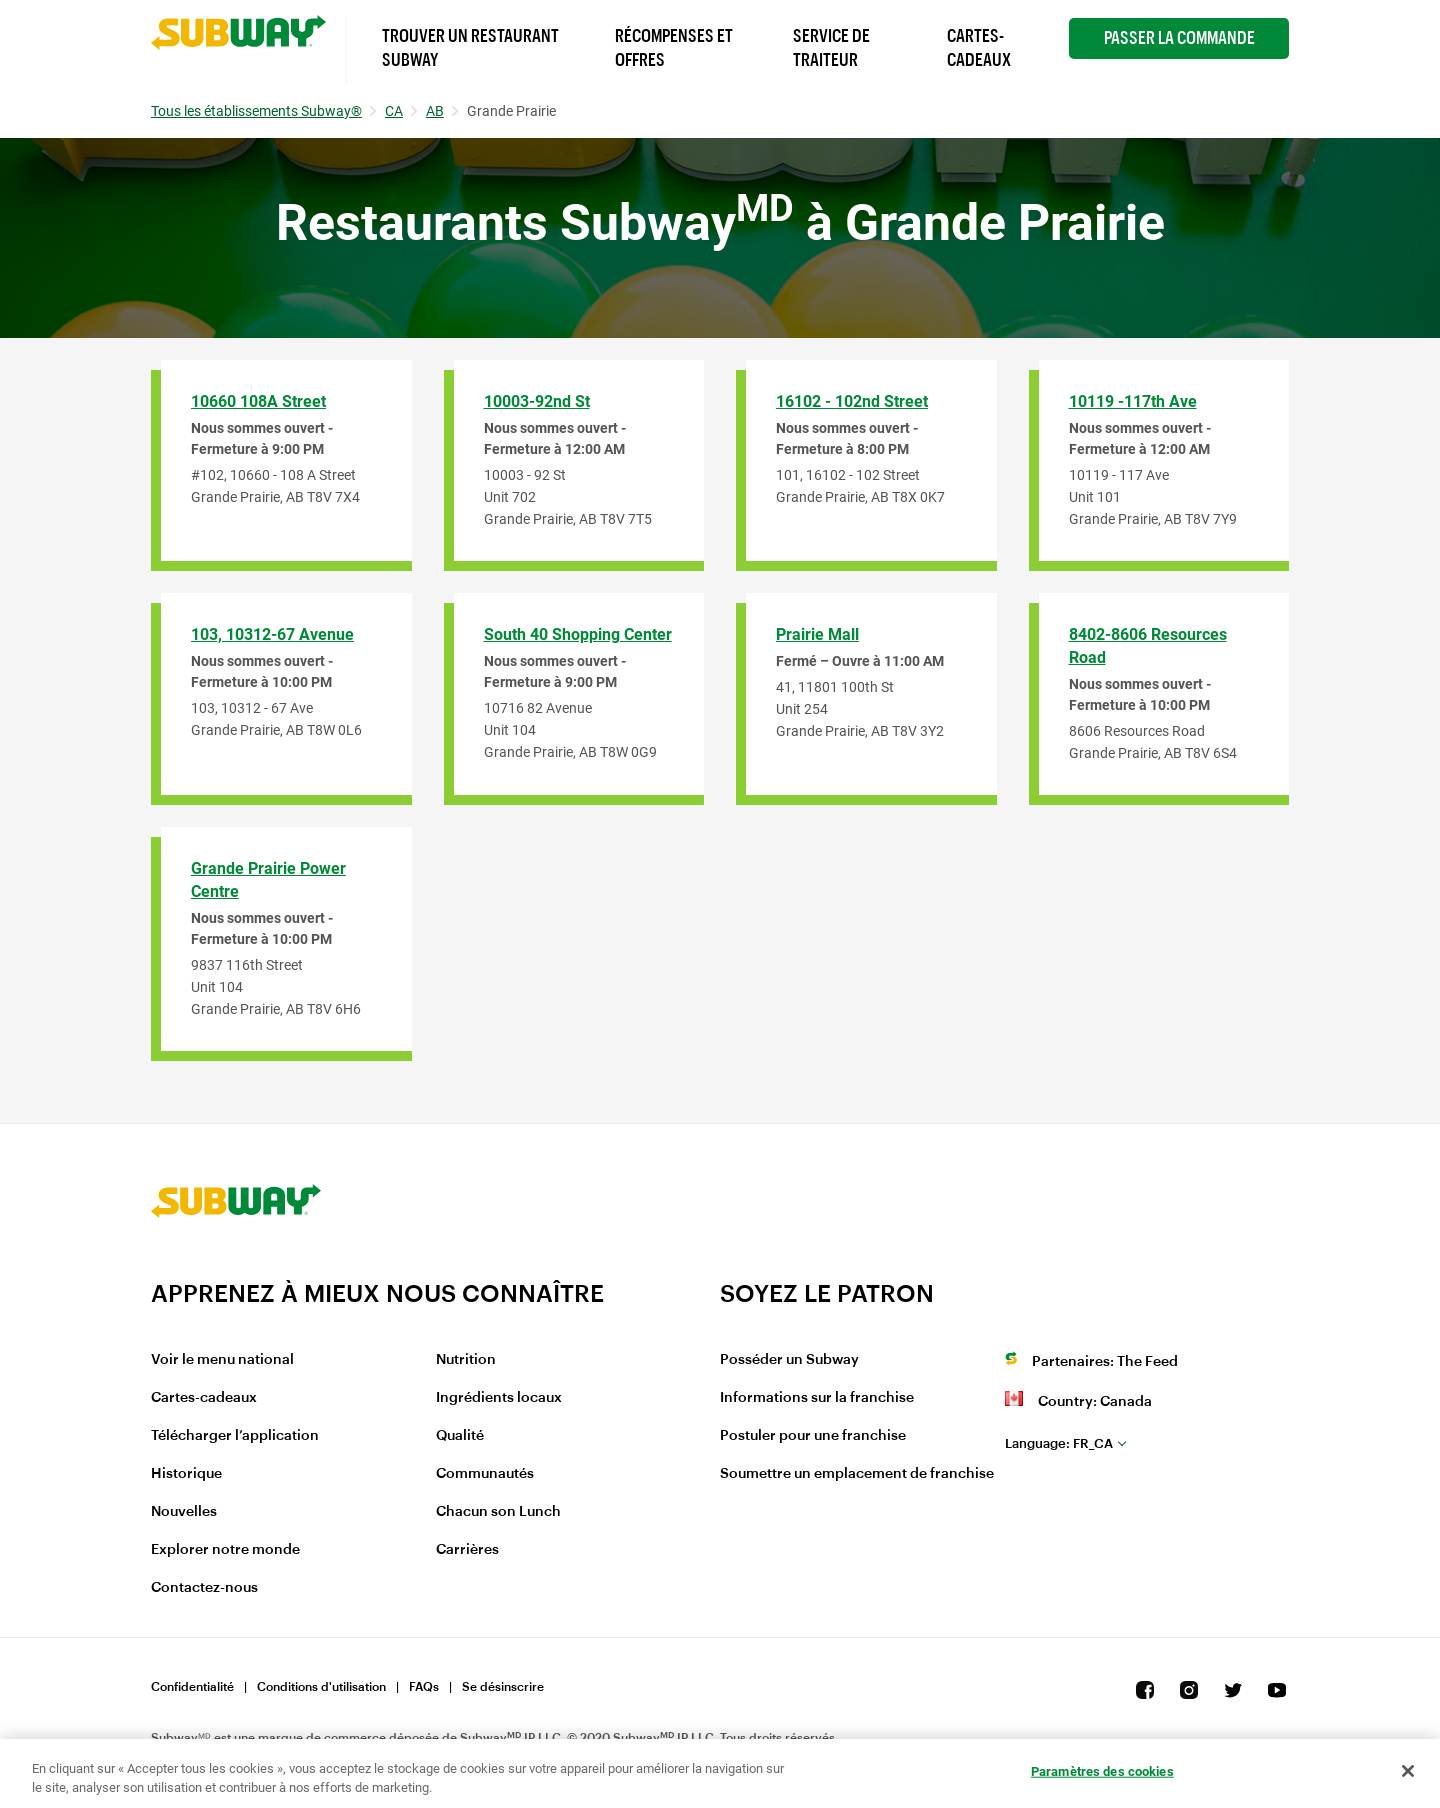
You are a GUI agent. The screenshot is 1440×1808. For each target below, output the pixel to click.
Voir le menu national (222, 1360)
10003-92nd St (537, 401)
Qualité (460, 1436)
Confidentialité (192, 1687)
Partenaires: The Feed (1105, 1362)
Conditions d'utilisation (321, 1687)
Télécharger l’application (235, 1436)
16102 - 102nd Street (852, 401)
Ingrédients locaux (499, 1398)
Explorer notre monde (225, 1550)
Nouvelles (184, 1512)
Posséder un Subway (789, 1360)
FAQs (424, 1687)
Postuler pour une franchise (813, 1436)
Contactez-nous (204, 1588)
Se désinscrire (503, 1687)
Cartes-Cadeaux (979, 48)
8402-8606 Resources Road (1148, 646)
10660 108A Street (258, 401)
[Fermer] (1408, 1771)
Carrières (467, 1550)
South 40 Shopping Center (578, 634)
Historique (186, 1474)
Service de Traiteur (831, 48)
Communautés (485, 1474)
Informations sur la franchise (817, 1398)
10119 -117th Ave (1133, 401)
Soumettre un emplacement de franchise (857, 1474)
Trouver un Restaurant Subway (470, 48)
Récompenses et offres (674, 48)
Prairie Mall (817, 634)
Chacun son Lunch (498, 1512)
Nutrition (466, 1360)
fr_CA (1059, 1443)
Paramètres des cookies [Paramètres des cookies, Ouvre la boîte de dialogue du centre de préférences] (1102, 1771)
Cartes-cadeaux (204, 1398)
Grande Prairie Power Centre (268, 880)
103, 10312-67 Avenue (272, 634)
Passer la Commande (1179, 38)
